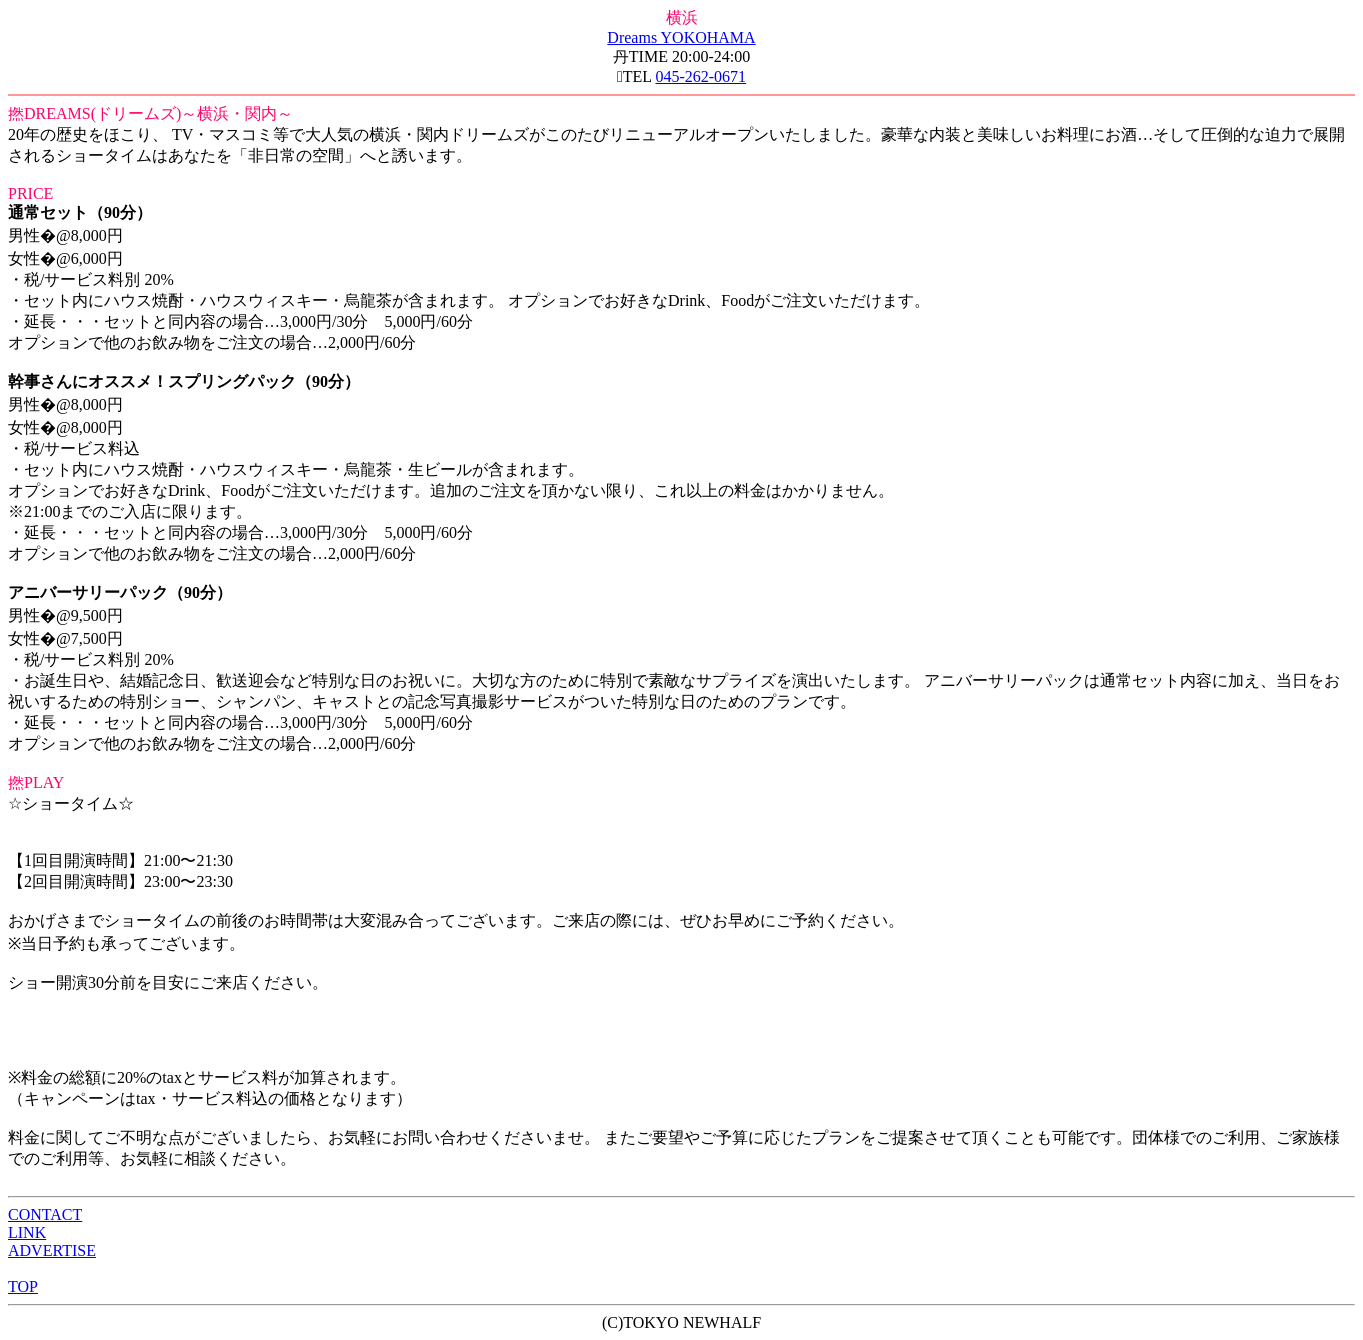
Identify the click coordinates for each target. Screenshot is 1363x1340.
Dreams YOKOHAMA (681, 37)
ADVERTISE (52, 1250)
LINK (27, 1232)
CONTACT (45, 1214)
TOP (23, 1286)
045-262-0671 (700, 76)
